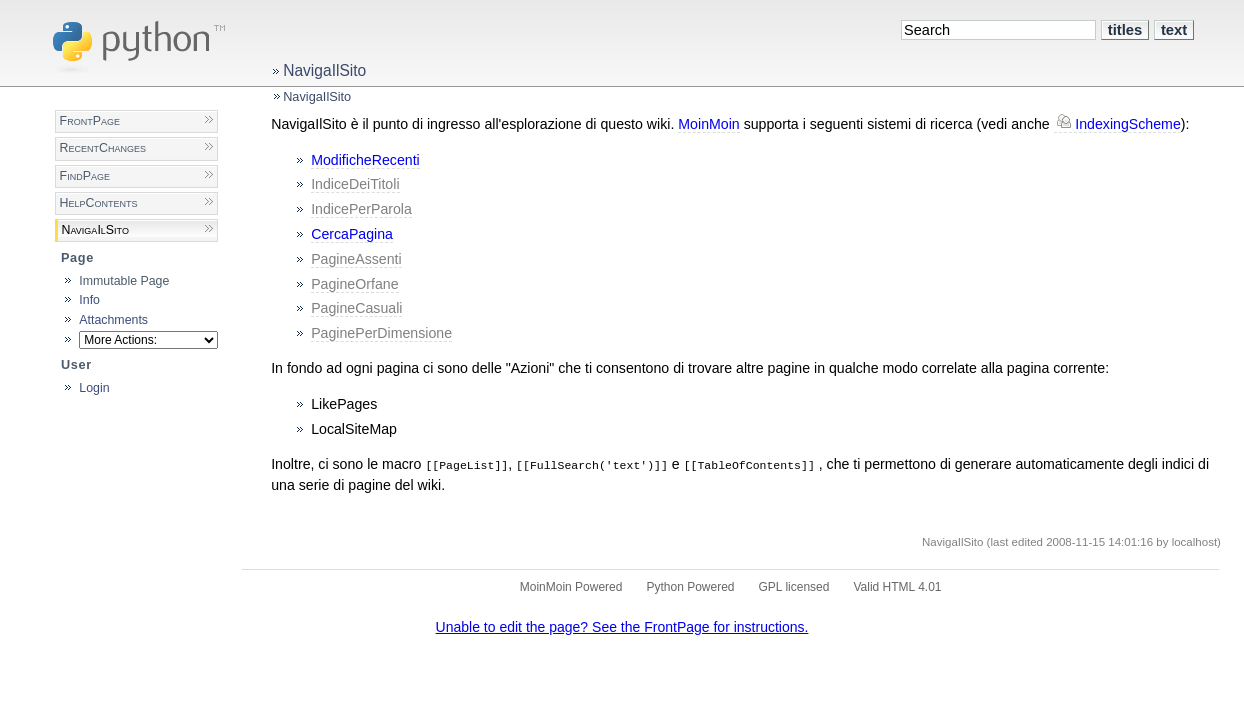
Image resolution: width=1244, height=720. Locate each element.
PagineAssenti (356, 259)
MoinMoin (708, 124)
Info (89, 300)
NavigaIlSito (324, 70)
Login (94, 388)
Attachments (113, 320)
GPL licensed (794, 587)
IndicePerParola (361, 209)
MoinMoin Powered (571, 587)
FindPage (85, 176)
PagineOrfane (354, 284)
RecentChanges (103, 148)
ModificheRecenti (365, 160)
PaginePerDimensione (381, 333)
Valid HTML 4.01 (897, 587)
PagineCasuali (356, 308)
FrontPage (90, 121)
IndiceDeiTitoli (355, 184)
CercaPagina (352, 234)
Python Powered (690, 587)
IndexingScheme (1127, 124)
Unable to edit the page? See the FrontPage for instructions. (622, 627)
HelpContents (99, 203)
